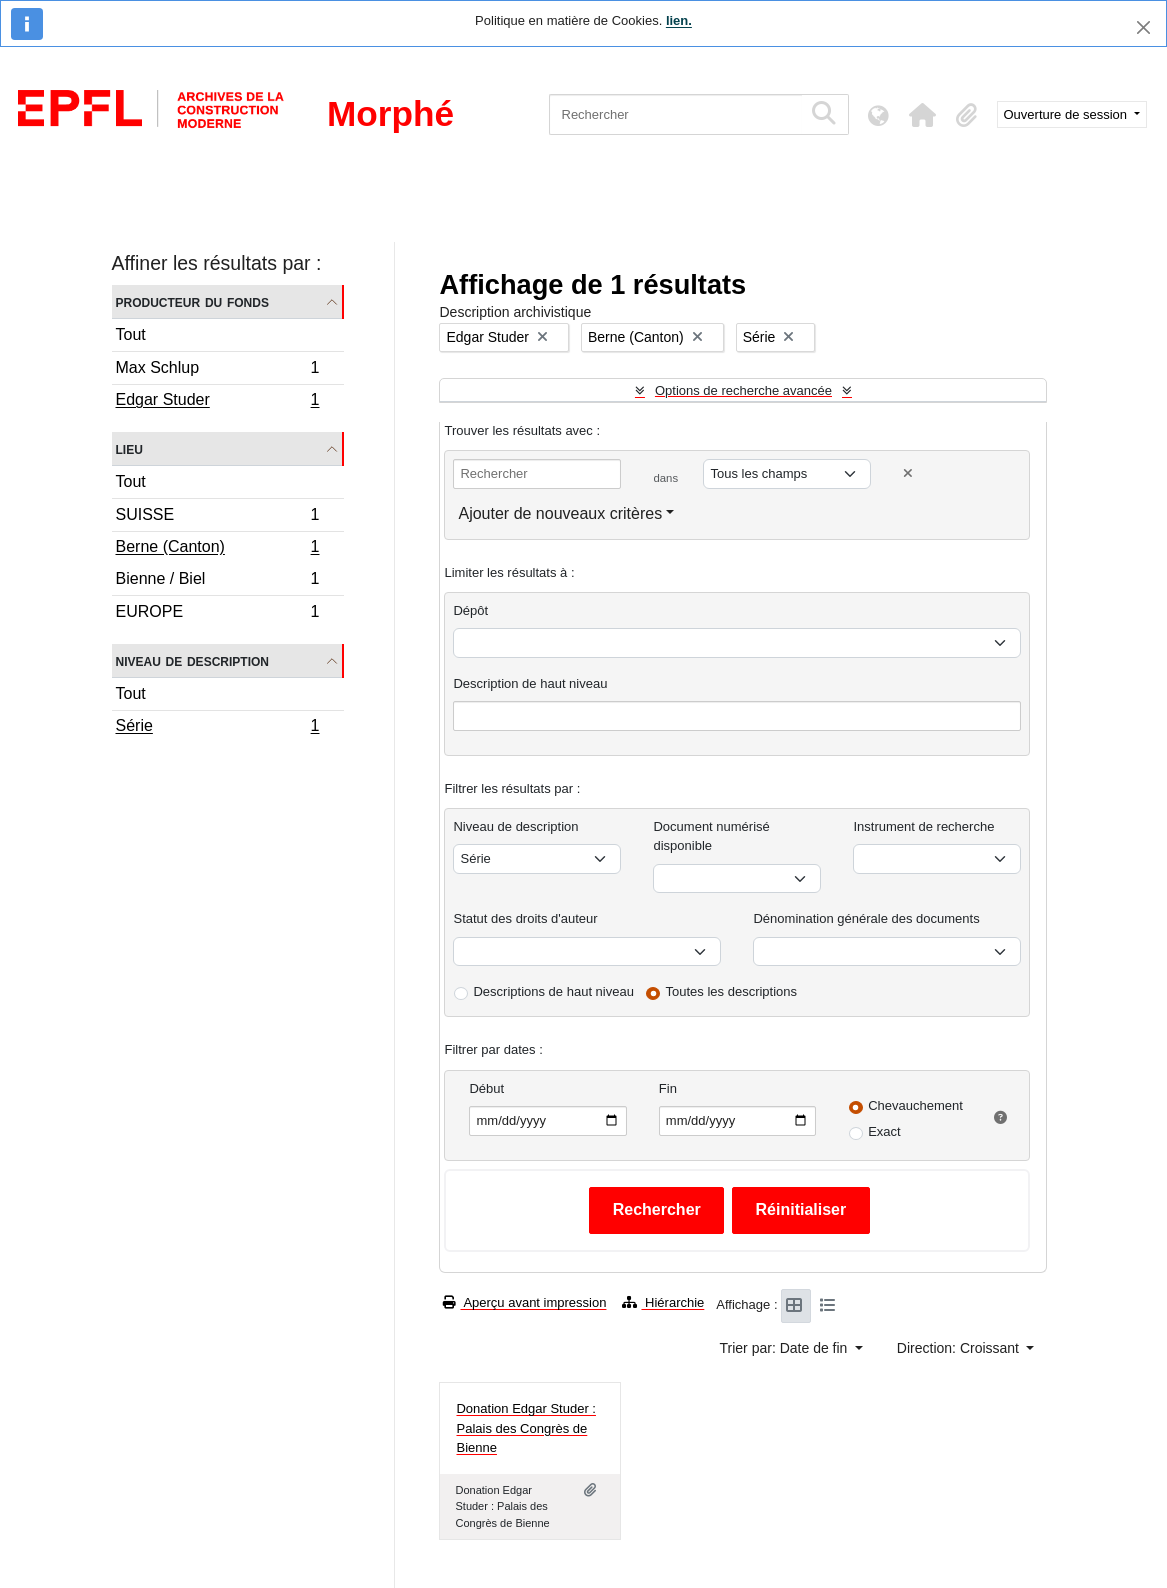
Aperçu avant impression (524, 1302)
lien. (679, 20)
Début (486, 1088)
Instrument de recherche (923, 826)
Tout (131, 334)
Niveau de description (192, 660)
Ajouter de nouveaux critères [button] (560, 513)
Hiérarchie (663, 1302)
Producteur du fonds (192, 301)
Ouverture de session (1067, 114)
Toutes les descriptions (732, 991)
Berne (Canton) (217, 549)
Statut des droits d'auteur (525, 918)
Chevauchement (915, 1105)
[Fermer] (1143, 27)
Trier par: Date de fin (786, 1348)
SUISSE (217, 517)
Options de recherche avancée (743, 390)
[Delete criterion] (908, 473)
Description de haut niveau (530, 683)
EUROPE (217, 614)
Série (217, 728)
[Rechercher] (675, 114)
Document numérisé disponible (711, 836)
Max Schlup (217, 370)
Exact (884, 1131)
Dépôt (470, 610)
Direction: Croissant (960, 1348)
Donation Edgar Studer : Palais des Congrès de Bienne (525, 1428)
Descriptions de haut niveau (553, 991)
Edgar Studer (217, 402)
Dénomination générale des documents (866, 918)
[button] (923, 115)
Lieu (129, 448)
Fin (668, 1088)
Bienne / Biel (217, 581)
